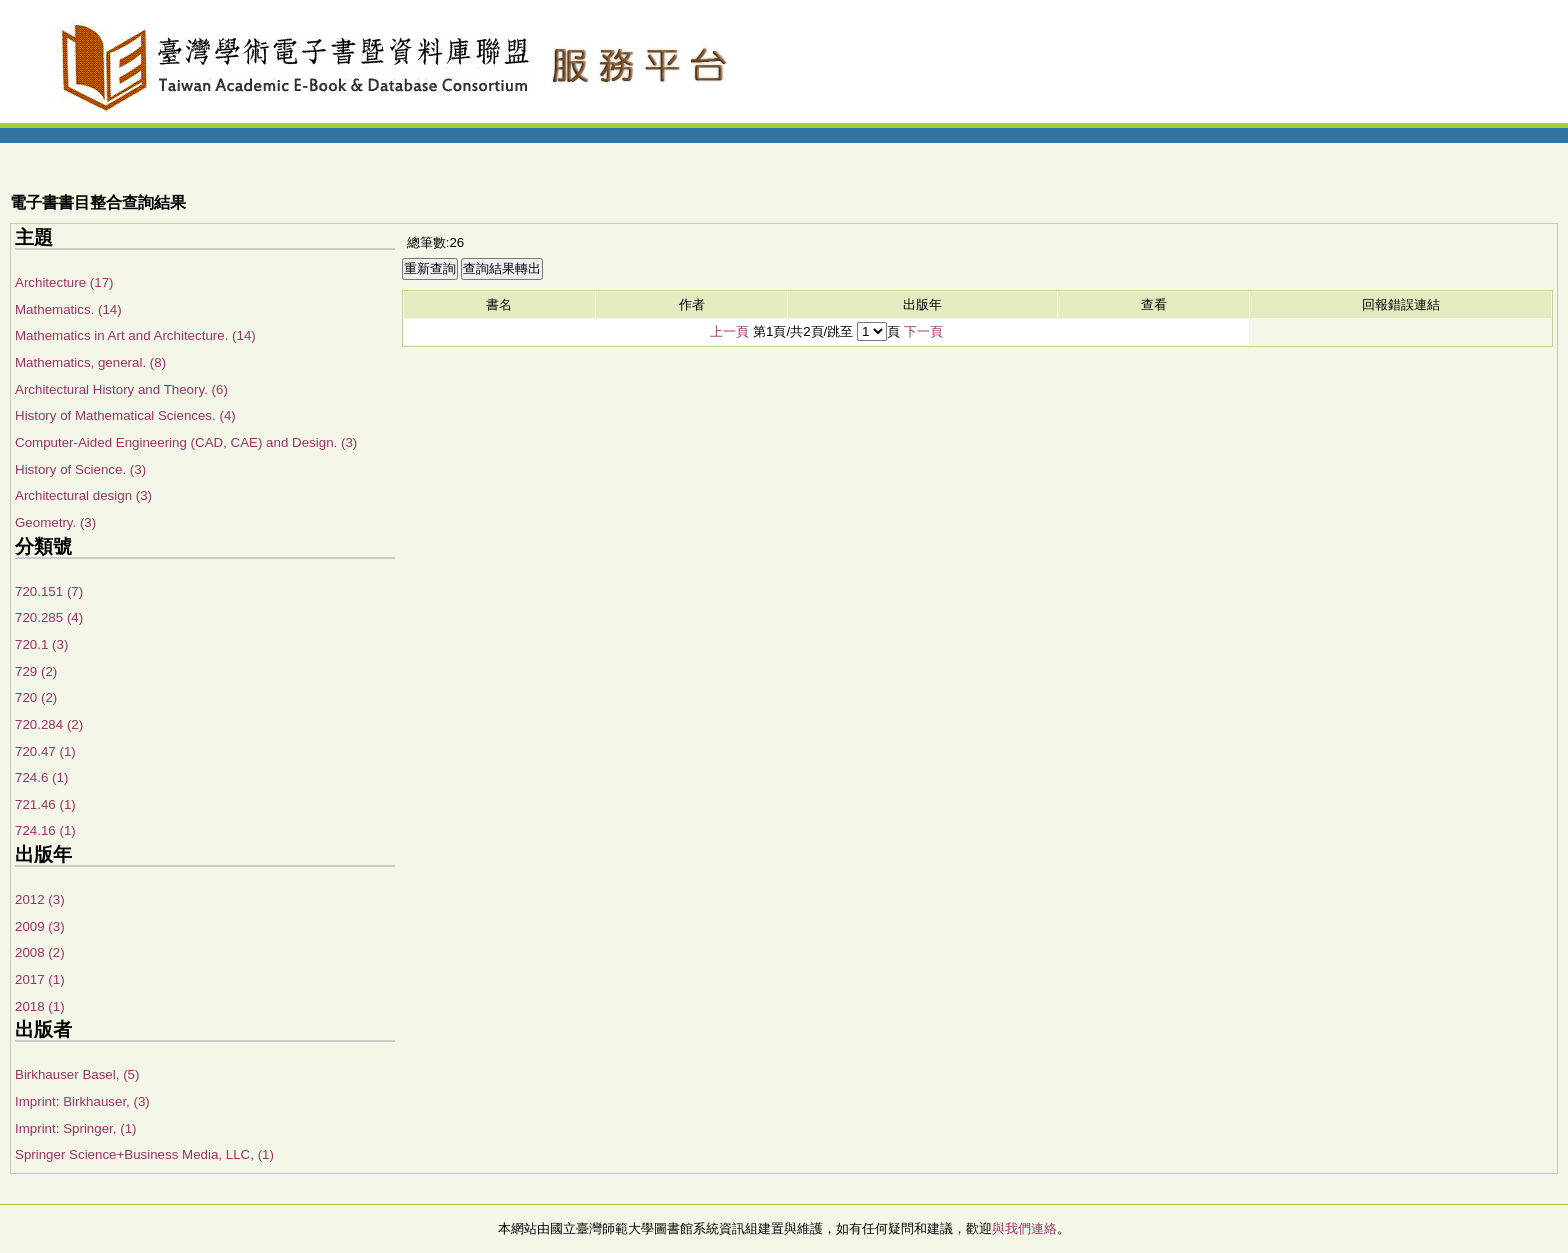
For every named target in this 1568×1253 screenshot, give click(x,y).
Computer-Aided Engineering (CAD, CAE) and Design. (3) (186, 442)
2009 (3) (40, 926)
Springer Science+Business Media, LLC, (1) (144, 1154)
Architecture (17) (64, 282)
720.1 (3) (41, 644)
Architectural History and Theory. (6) (121, 389)
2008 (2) (40, 952)
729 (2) (36, 671)
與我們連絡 (1024, 1228)
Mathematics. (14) (68, 309)
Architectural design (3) (83, 495)
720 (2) (36, 697)
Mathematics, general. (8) (90, 362)
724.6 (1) (41, 777)
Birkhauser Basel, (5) (77, 1074)
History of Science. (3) (80, 469)
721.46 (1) (45, 804)
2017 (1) (40, 979)
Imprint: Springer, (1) (75, 1128)
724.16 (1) (45, 830)
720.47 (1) (45, 751)
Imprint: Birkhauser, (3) (82, 1101)
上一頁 (729, 331)
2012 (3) (40, 899)
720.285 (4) (49, 617)
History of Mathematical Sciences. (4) (125, 415)
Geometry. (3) (55, 522)
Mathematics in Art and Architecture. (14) (135, 335)
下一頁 (923, 331)
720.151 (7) (49, 591)
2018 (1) (40, 1006)
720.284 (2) (49, 724)
